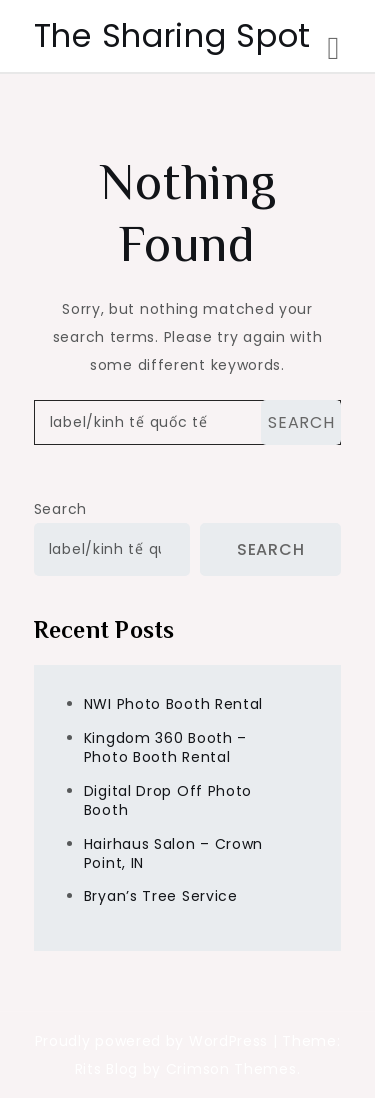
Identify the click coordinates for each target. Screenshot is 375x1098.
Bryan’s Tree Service (161, 896)
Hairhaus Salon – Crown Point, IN (173, 853)
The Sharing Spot (172, 35)
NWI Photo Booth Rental (173, 704)
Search (60, 509)
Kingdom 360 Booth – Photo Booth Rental (165, 747)
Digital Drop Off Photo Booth (168, 800)
